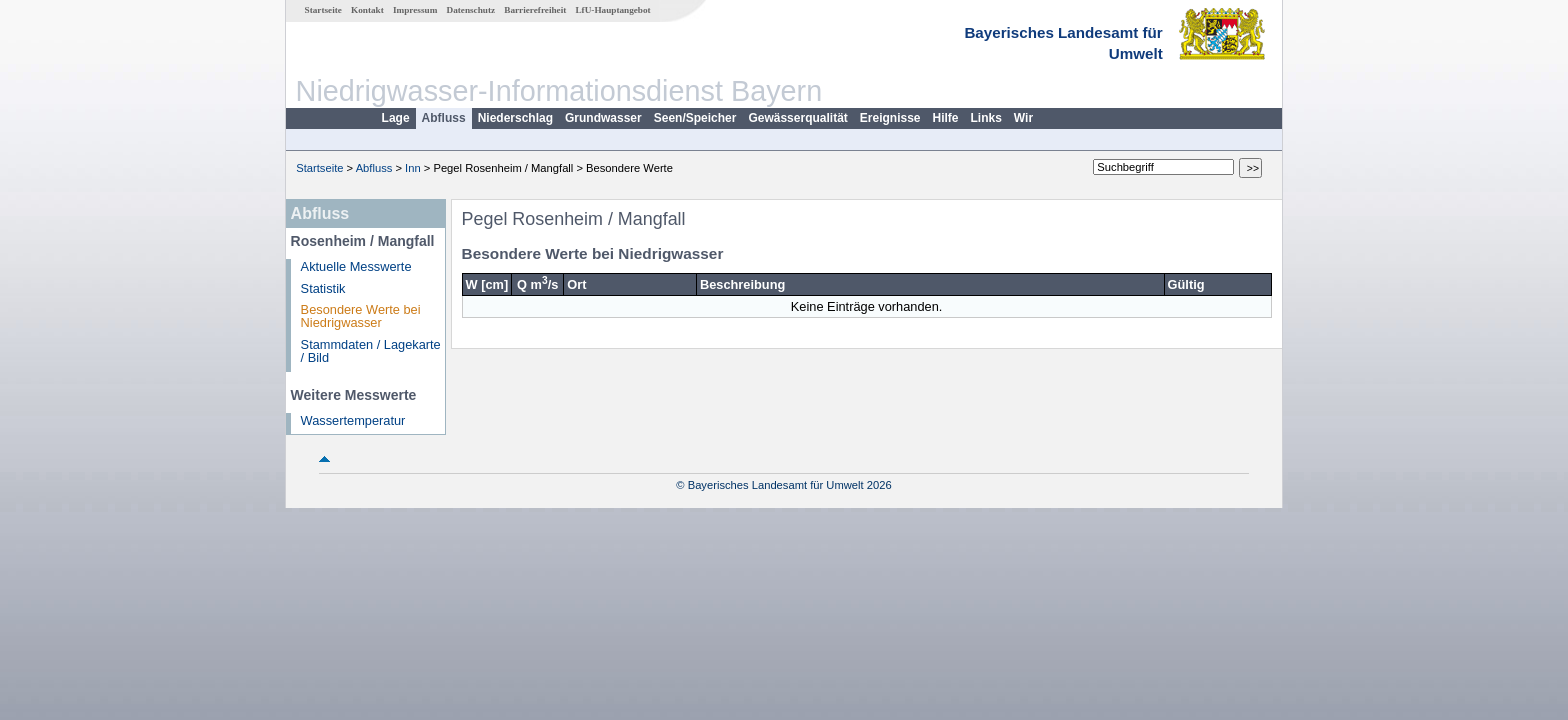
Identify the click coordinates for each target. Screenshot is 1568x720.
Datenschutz (471, 10)
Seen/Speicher (695, 118)
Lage (396, 118)
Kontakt (367, 10)
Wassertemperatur (353, 420)
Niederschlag (515, 118)
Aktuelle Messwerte (356, 266)
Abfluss (444, 118)
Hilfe (946, 118)
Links (986, 118)
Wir (1023, 118)
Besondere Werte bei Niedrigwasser (361, 316)
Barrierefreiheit (535, 10)
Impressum (415, 10)
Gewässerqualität (797, 118)
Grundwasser (603, 118)
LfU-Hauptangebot (612, 10)
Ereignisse (890, 118)
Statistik (323, 288)
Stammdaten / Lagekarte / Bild (371, 351)
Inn (413, 168)
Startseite (323, 10)
